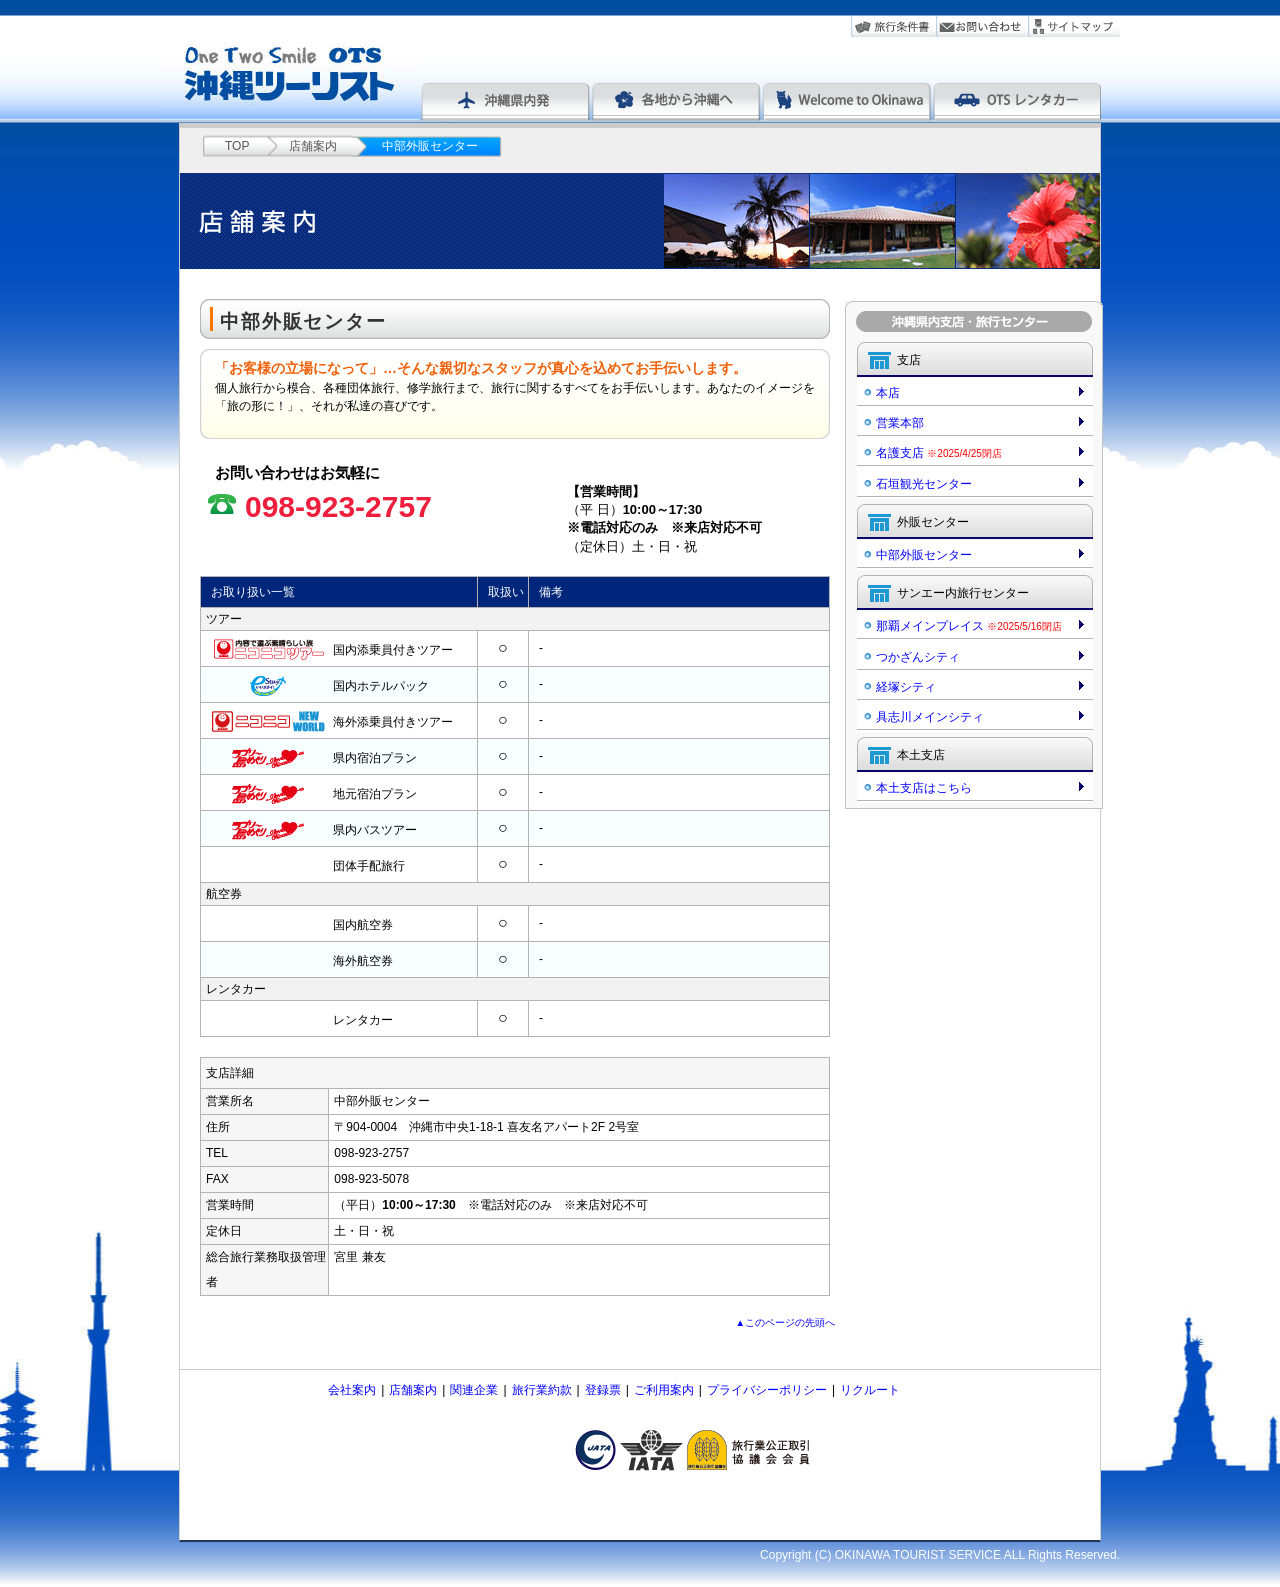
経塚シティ (906, 687)
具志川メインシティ (930, 717)
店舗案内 (313, 146)
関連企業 (474, 1390)
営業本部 (900, 423)
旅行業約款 (542, 1390)
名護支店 (939, 453)
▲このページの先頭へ (786, 1322)
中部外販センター (924, 555)
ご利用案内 (664, 1390)
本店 (888, 393)
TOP (237, 146)
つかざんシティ (918, 657)
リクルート (870, 1390)
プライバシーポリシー (767, 1390)
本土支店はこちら (924, 788)
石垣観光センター (924, 484)
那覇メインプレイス (969, 626)
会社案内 (352, 1390)
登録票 (603, 1390)
